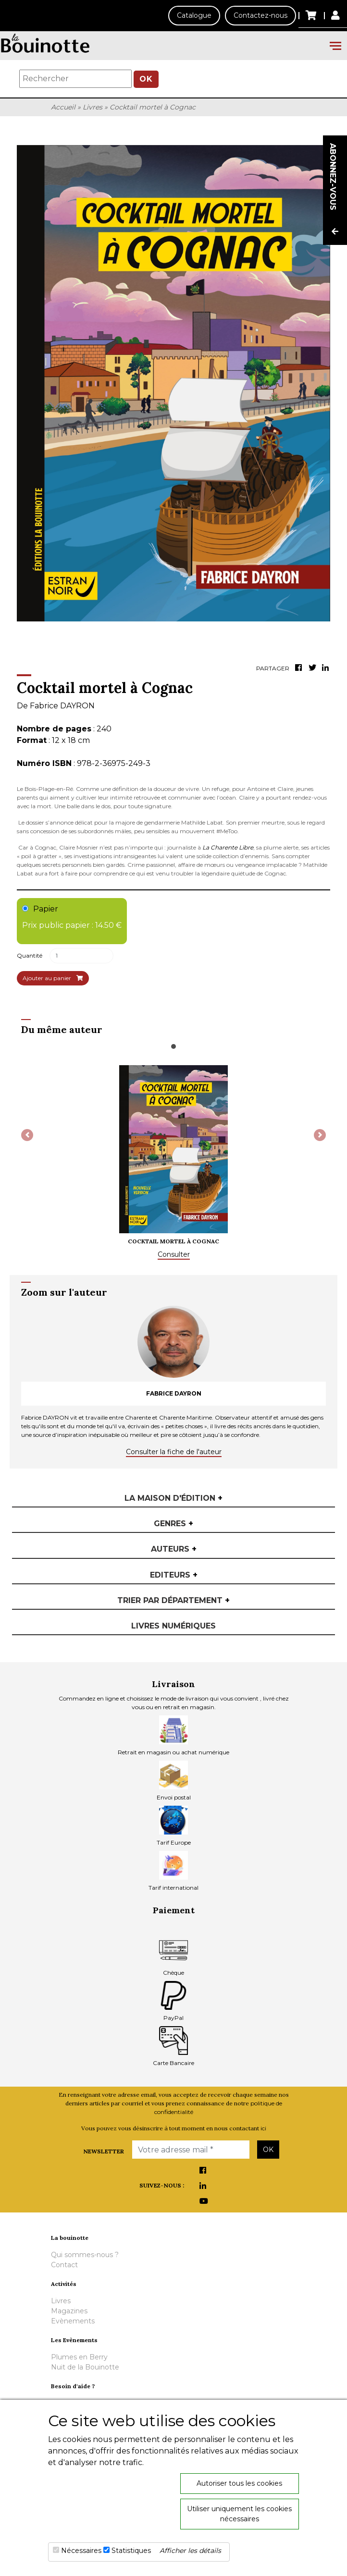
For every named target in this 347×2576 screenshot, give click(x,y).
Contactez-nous (260, 15)
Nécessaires (81, 2550)
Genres (173, 1523)
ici (263, 2128)
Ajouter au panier (53, 978)
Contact (64, 2264)
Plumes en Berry (79, 2357)
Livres (92, 107)
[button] (27, 1135)
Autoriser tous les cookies (239, 2483)
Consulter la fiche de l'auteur (174, 1451)
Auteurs (174, 1549)
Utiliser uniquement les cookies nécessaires (239, 2513)
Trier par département (173, 1600)
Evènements (73, 2321)
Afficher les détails (190, 2550)
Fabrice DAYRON (62, 705)
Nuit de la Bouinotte (85, 2367)
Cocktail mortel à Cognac (153, 107)
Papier (72, 917)
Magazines (69, 2311)
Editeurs (174, 1575)
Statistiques (131, 2550)
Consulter (174, 1254)
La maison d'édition (173, 1498)
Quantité (29, 955)
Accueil (63, 107)
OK (146, 79)
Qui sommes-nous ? (85, 2254)
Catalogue (194, 15)
